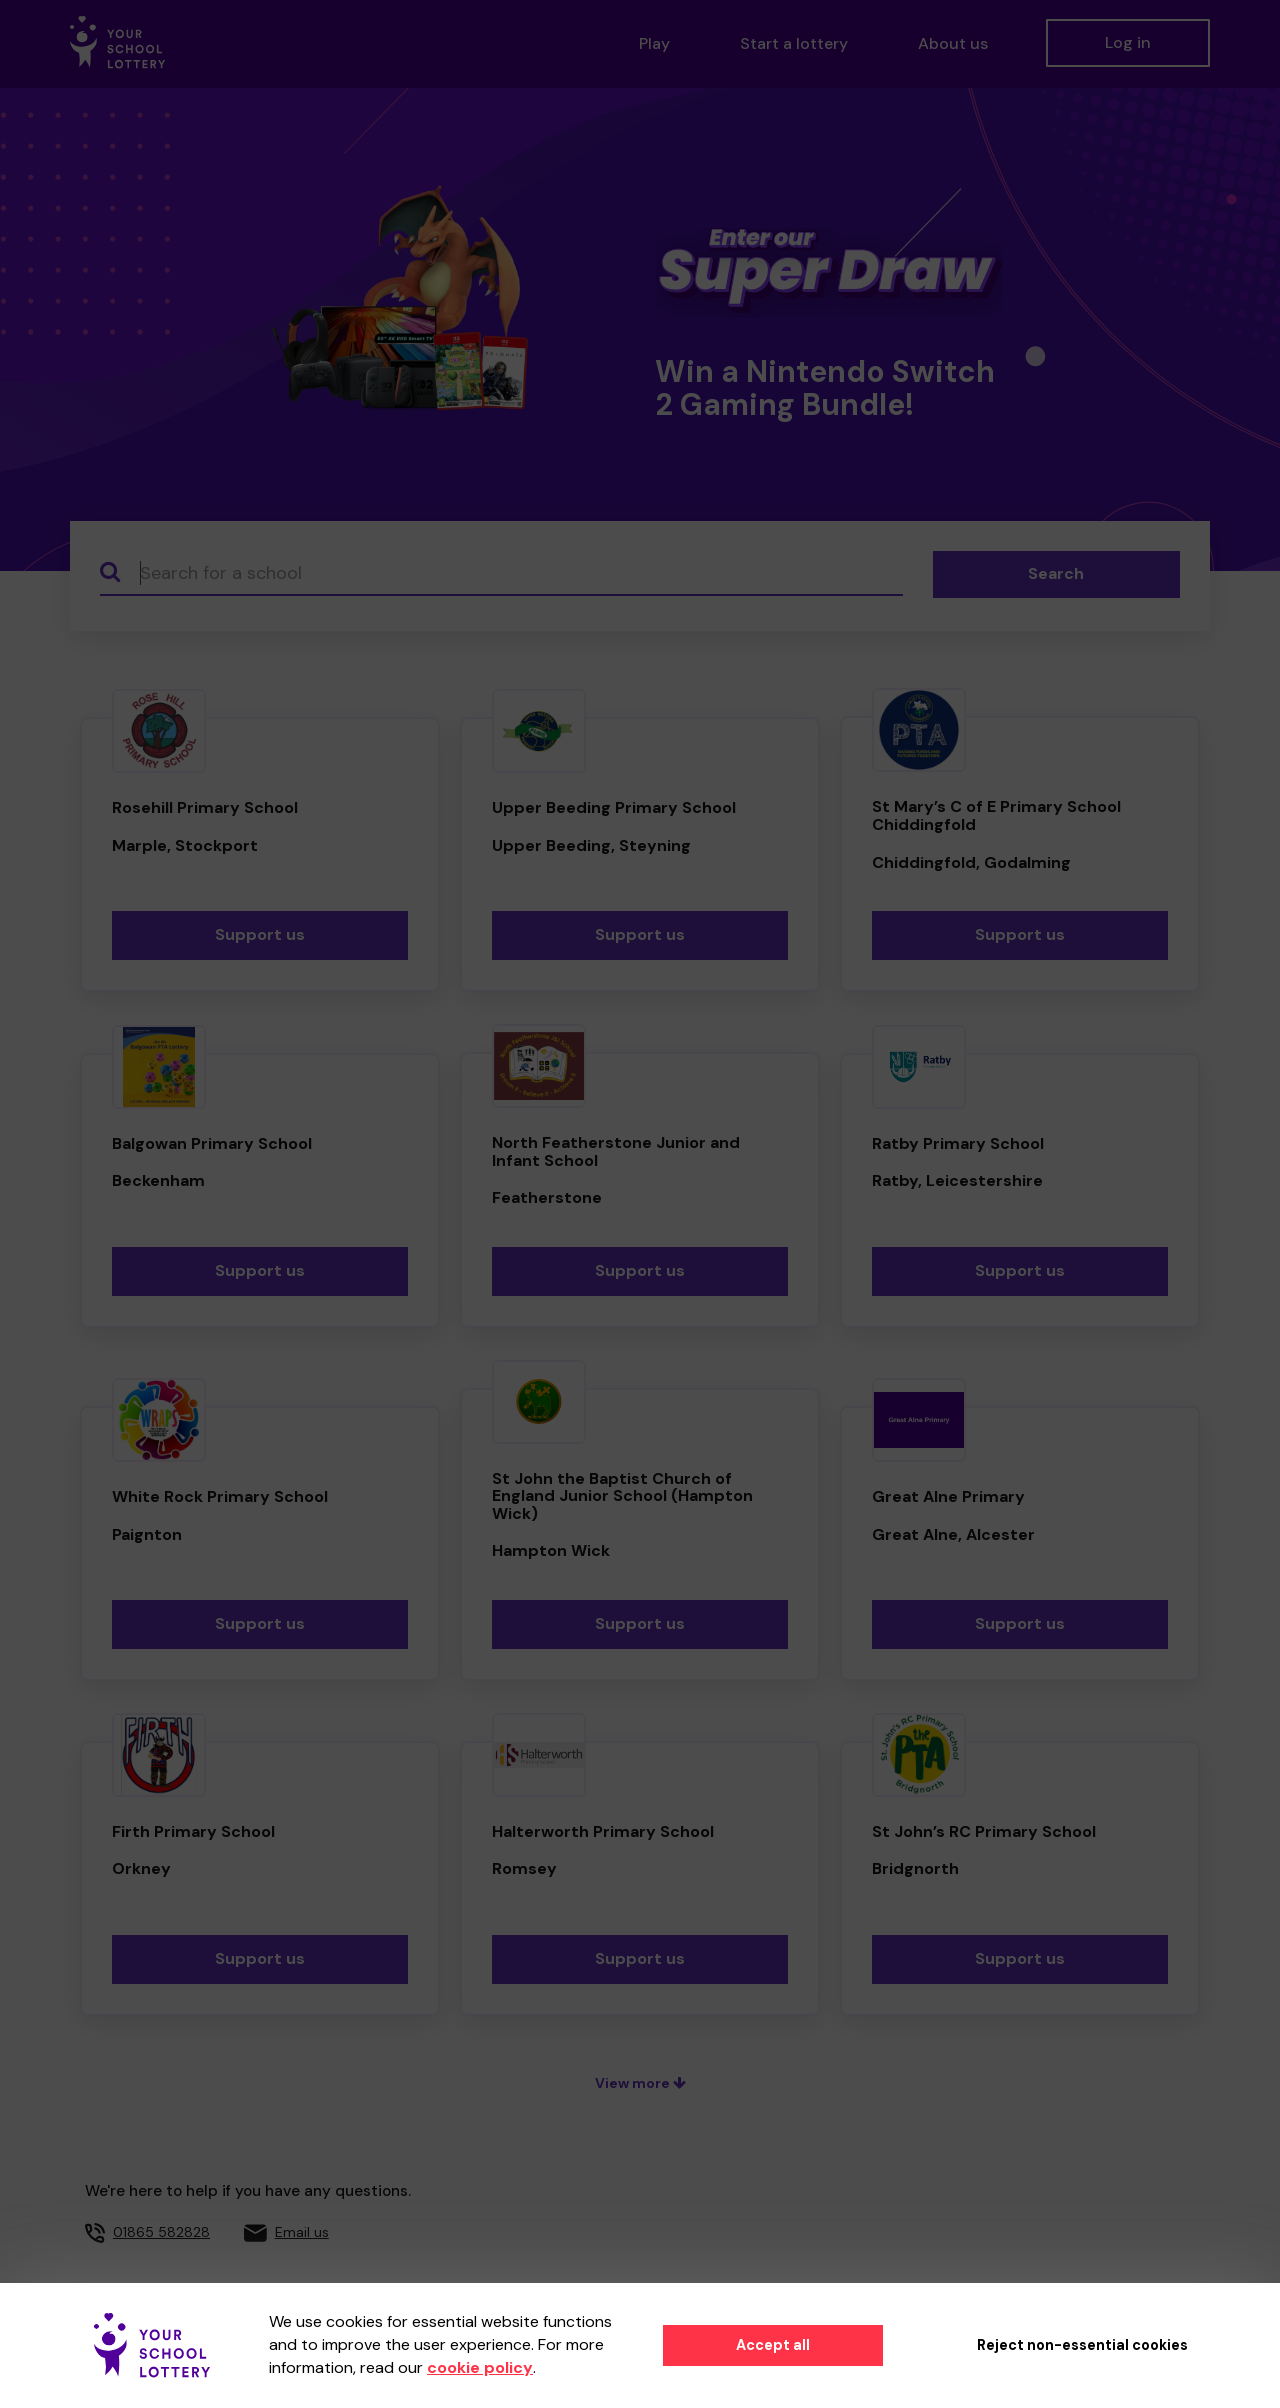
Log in (1128, 42)
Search (1056, 573)
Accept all (773, 2345)
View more (640, 2083)
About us (953, 43)
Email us (302, 2232)
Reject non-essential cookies (1082, 2345)
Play (654, 43)
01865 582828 (161, 2232)
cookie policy (480, 2367)
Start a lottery (794, 43)
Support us (260, 934)
